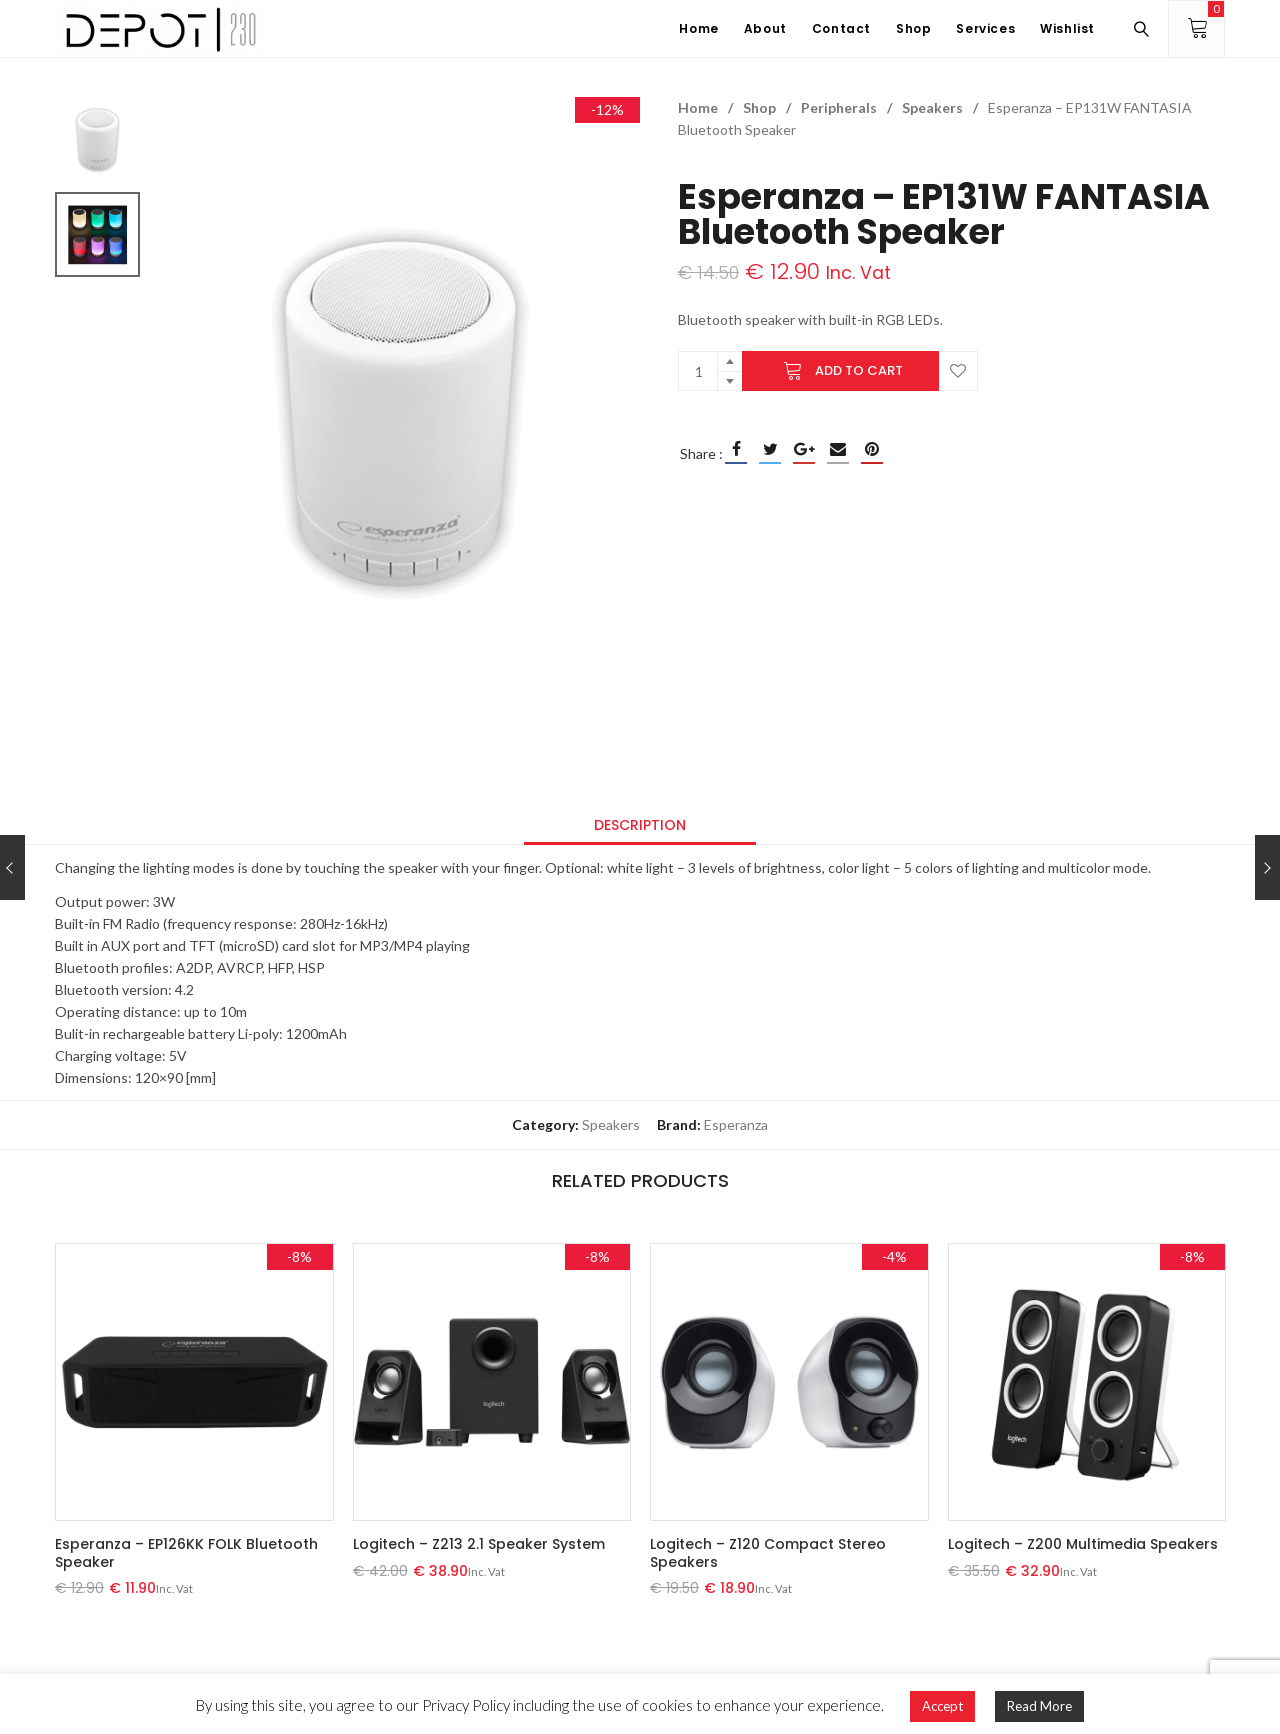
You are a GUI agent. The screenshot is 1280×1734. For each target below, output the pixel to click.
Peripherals (839, 107)
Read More (1039, 1706)
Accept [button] (942, 1706)
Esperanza (736, 1124)
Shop (759, 107)
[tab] (640, 825)
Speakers (932, 107)
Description (640, 825)
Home (698, 107)
